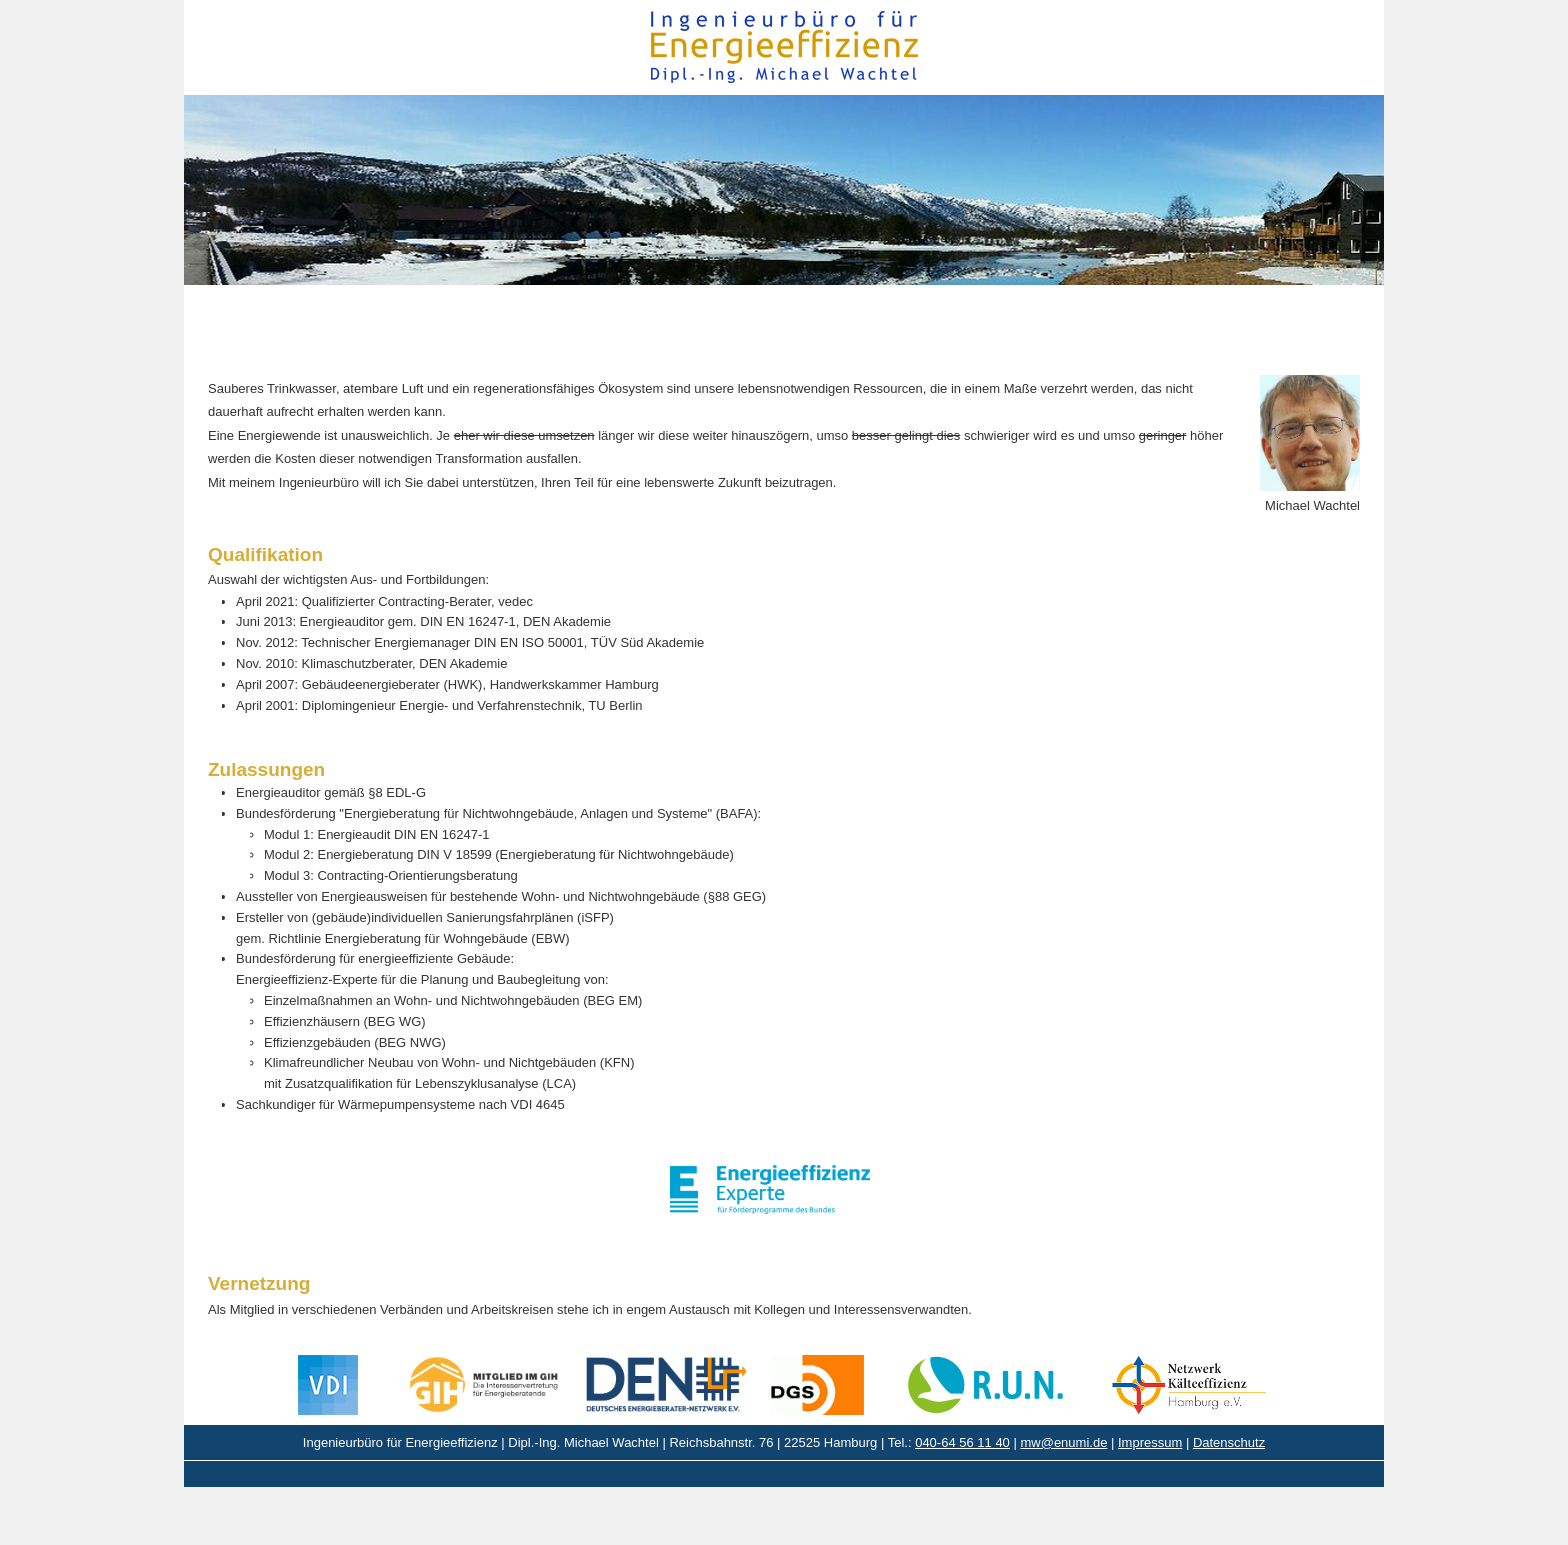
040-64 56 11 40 (962, 1442)
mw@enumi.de (1063, 1442)
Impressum (1150, 1442)
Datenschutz (1229, 1442)
